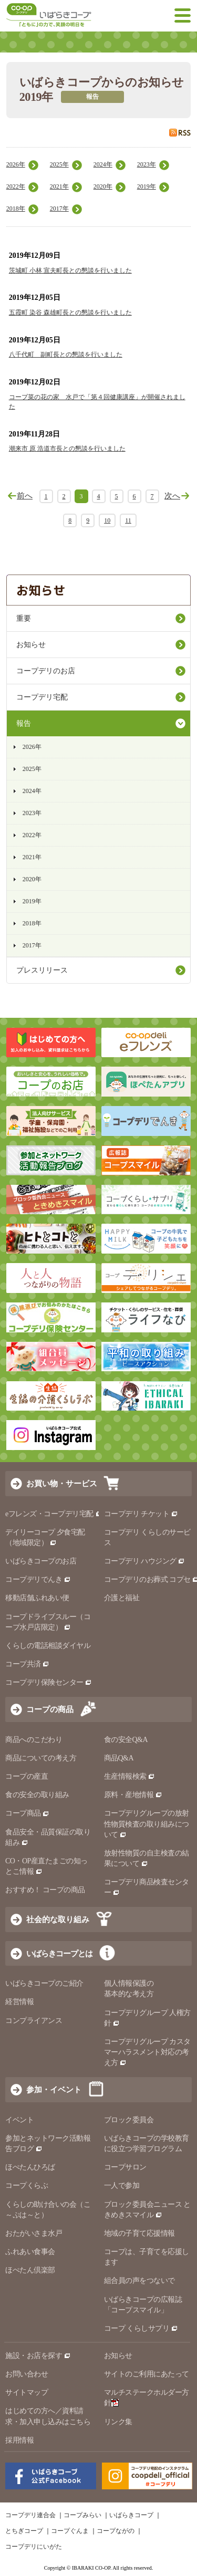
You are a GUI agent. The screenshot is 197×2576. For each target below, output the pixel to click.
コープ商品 (27, 1813)
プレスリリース (42, 970)
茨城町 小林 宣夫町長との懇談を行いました (70, 270)
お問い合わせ (26, 2374)
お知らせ (31, 645)
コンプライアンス (33, 2021)
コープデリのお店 (45, 671)
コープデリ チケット (141, 1514)
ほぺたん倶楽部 (30, 2270)
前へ (25, 496)
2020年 (103, 186)
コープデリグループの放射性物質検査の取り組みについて (146, 1823)
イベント (19, 2120)
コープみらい (82, 2515)
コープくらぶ (26, 2185)
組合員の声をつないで (139, 2281)
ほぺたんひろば (30, 2167)
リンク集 (118, 2422)
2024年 (103, 164)
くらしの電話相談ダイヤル (47, 1646)
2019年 (146, 186)
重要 (23, 618)
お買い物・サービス (61, 1483)
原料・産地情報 (133, 1795)
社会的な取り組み (57, 1919)
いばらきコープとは (59, 1953)
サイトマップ (26, 2392)
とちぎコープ (24, 2531)
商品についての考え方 (40, 1758)
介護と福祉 (122, 1598)
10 (107, 520)
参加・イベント (53, 2089)
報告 (23, 723)
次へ (172, 496)
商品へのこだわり (33, 1740)
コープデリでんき (38, 1579)
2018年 (15, 208)
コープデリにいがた (33, 2546)
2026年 (15, 164)
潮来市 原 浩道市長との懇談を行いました (67, 448)
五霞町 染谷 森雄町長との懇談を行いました (70, 312)
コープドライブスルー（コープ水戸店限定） (47, 1622)
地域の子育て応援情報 (139, 2233)
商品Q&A (119, 1758)
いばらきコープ (131, 2515)
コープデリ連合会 (30, 2515)
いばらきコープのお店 (40, 1561)
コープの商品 (50, 1709)
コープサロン (125, 2167)
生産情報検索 (129, 1776)
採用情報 (19, 2440)
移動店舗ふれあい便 (37, 1598)
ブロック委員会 (129, 2120)
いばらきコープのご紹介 (44, 1983)
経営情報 (19, 2002)
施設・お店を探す (38, 2356)
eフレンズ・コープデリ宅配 (53, 1514)
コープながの (115, 2531)
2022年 (15, 186)
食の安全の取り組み (37, 1795)
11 (128, 520)
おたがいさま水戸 (33, 2233)
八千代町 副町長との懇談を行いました (65, 354)
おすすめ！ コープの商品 (45, 1890)
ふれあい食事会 (30, 2252)
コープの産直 (26, 1776)
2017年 (59, 208)
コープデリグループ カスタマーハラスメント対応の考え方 (147, 2052)
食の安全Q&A (126, 1740)
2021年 (59, 186)
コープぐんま (70, 2531)
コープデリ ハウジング (144, 1561)
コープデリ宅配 (42, 697)
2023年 (146, 164)
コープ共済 (27, 1664)
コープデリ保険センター (48, 1682)
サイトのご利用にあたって (146, 2374)
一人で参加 (122, 2185)
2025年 (59, 164)
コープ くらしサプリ (137, 2328)
